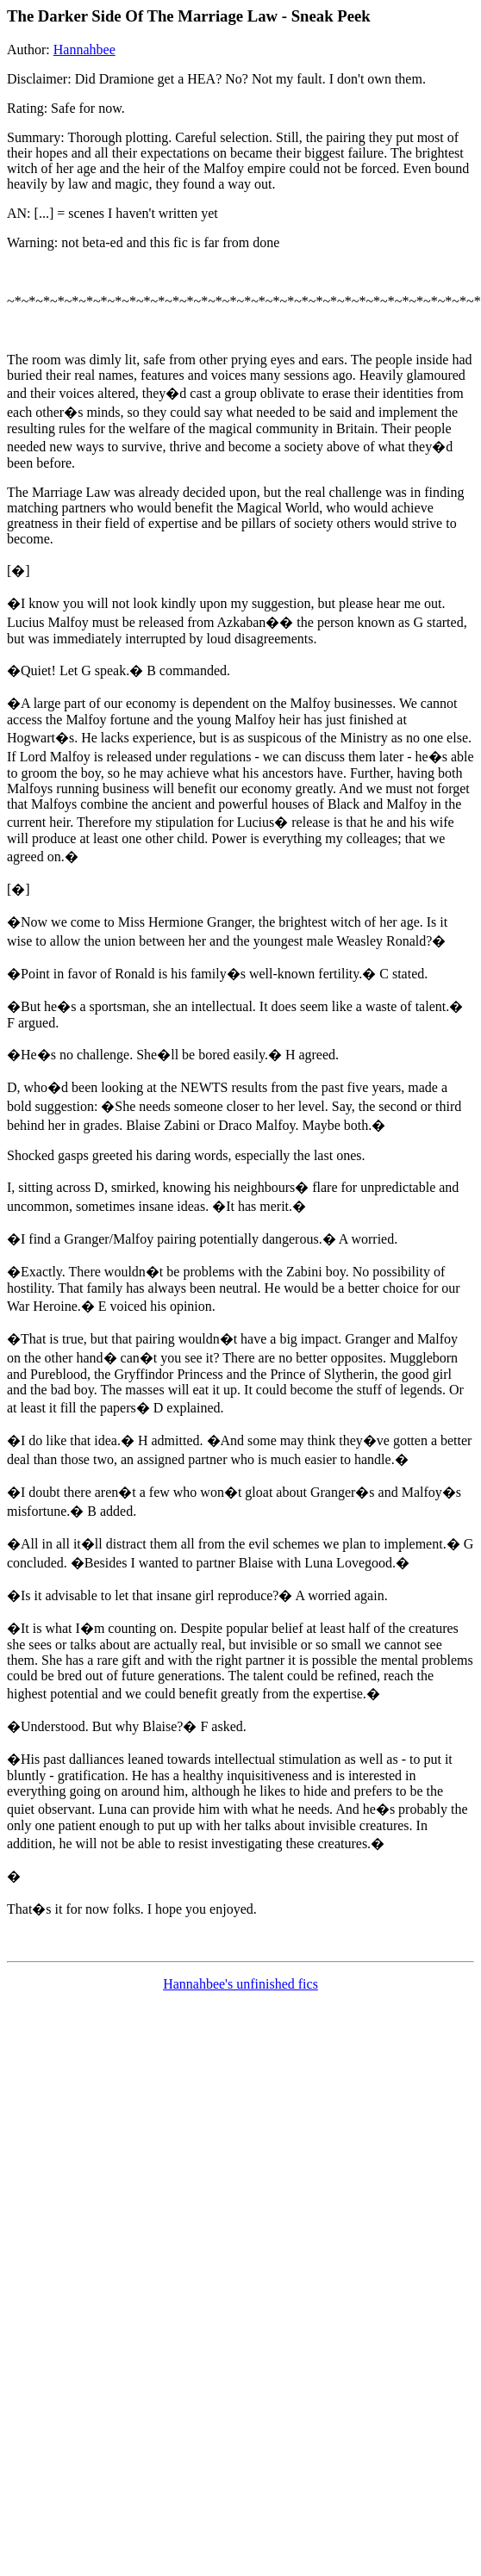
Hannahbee (84, 49)
